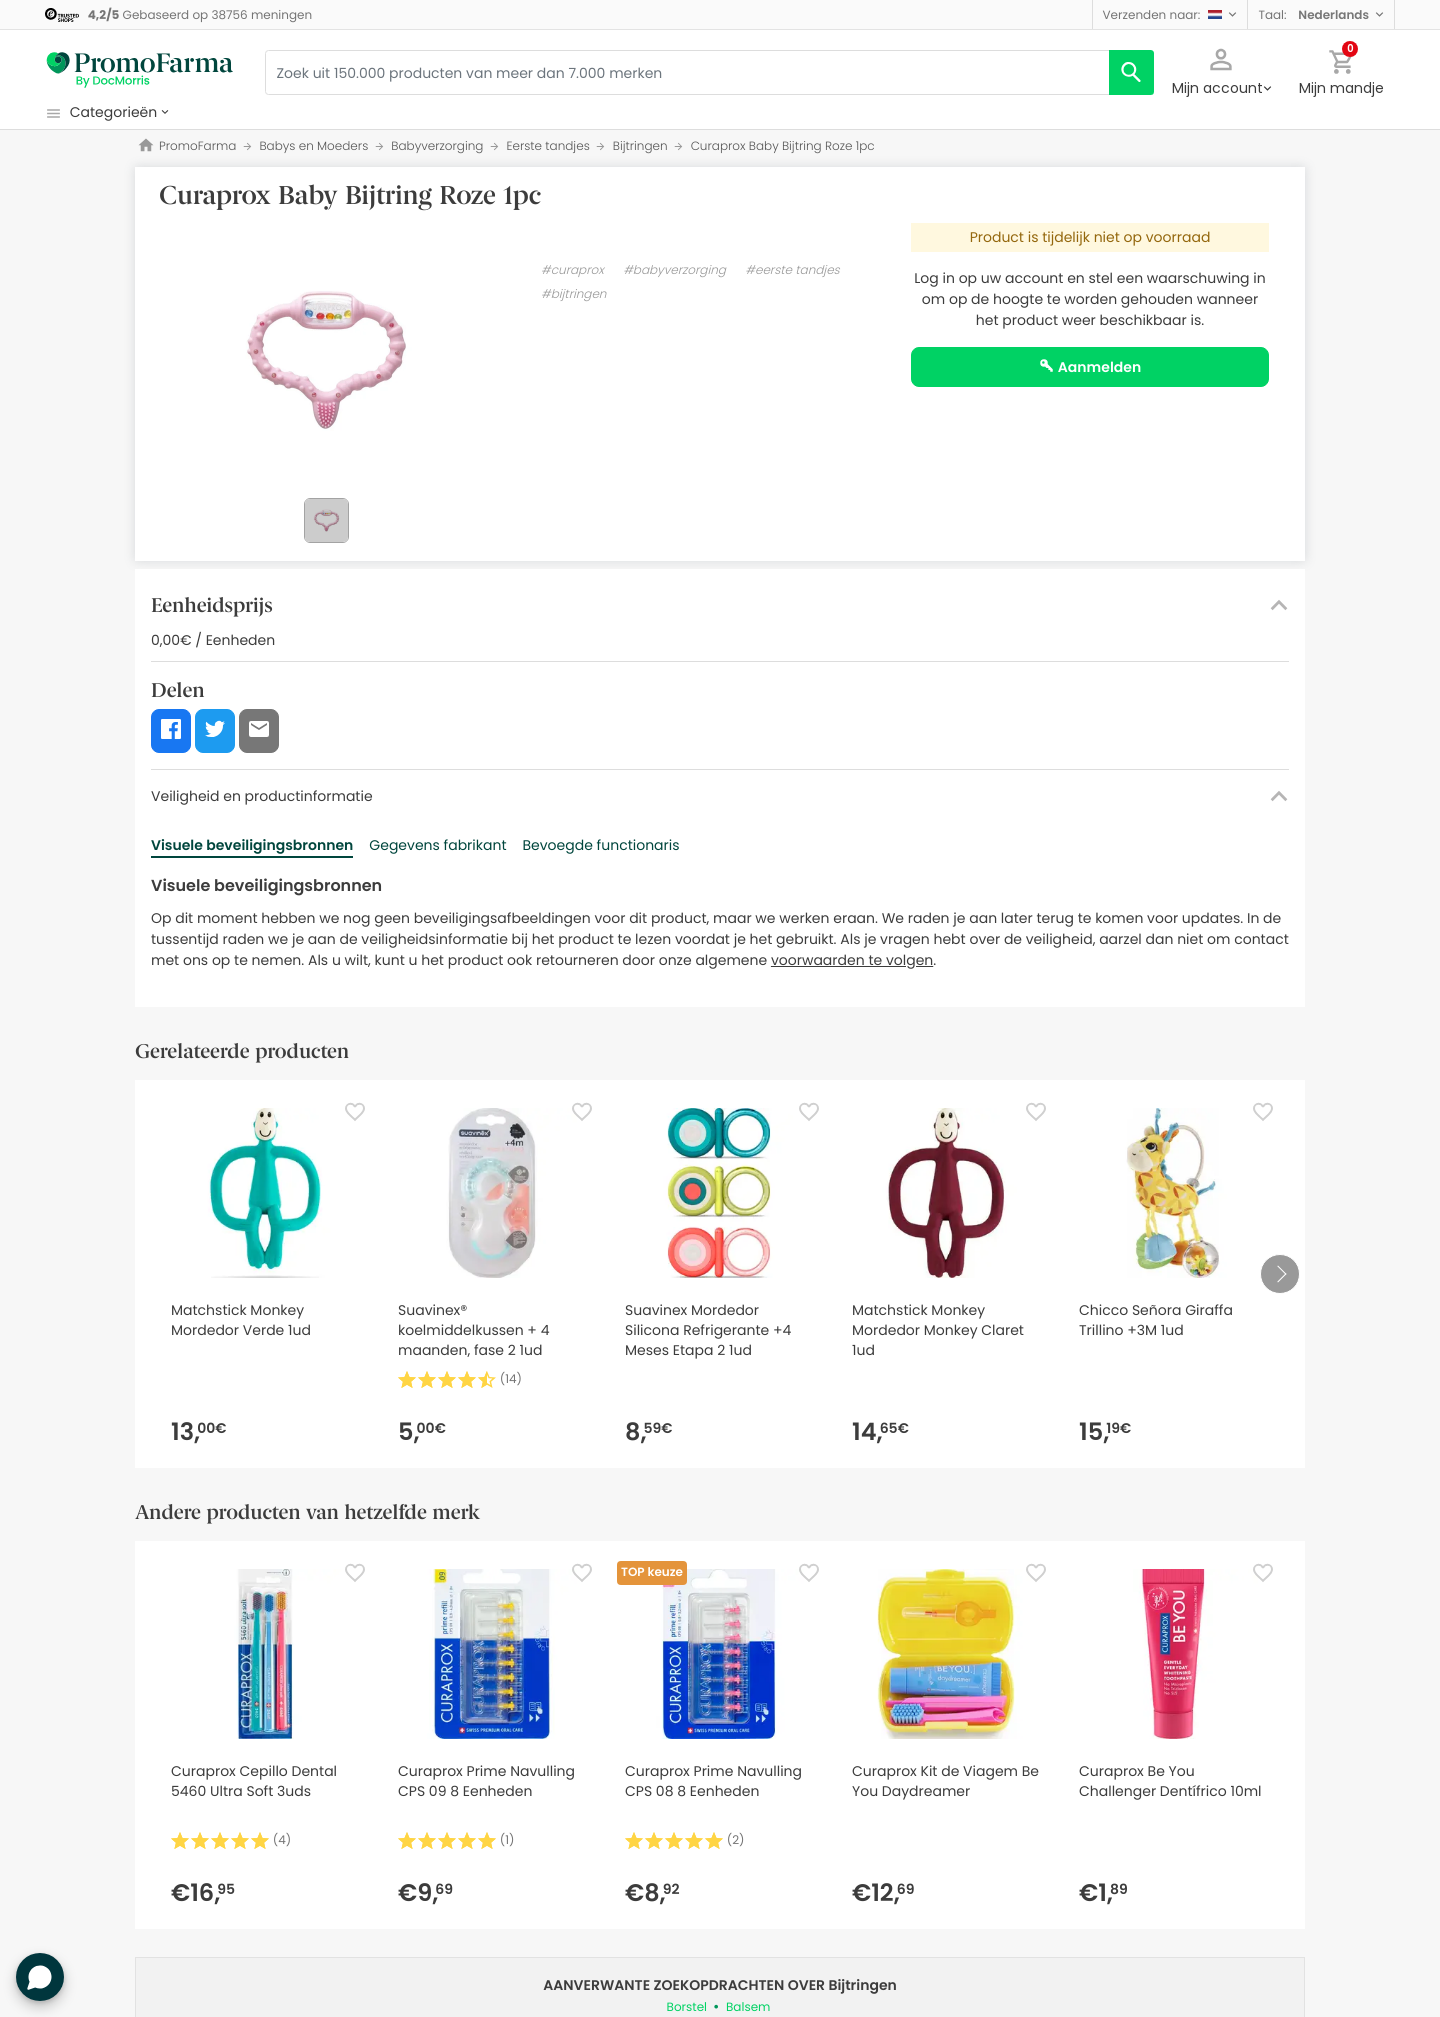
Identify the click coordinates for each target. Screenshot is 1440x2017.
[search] (1131, 72)
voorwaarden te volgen (852, 960)
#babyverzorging (674, 270)
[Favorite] (355, 1112)
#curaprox (572, 270)
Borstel (687, 2007)
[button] (1170, 14)
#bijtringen (573, 294)
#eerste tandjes (792, 270)
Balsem (748, 2007)
